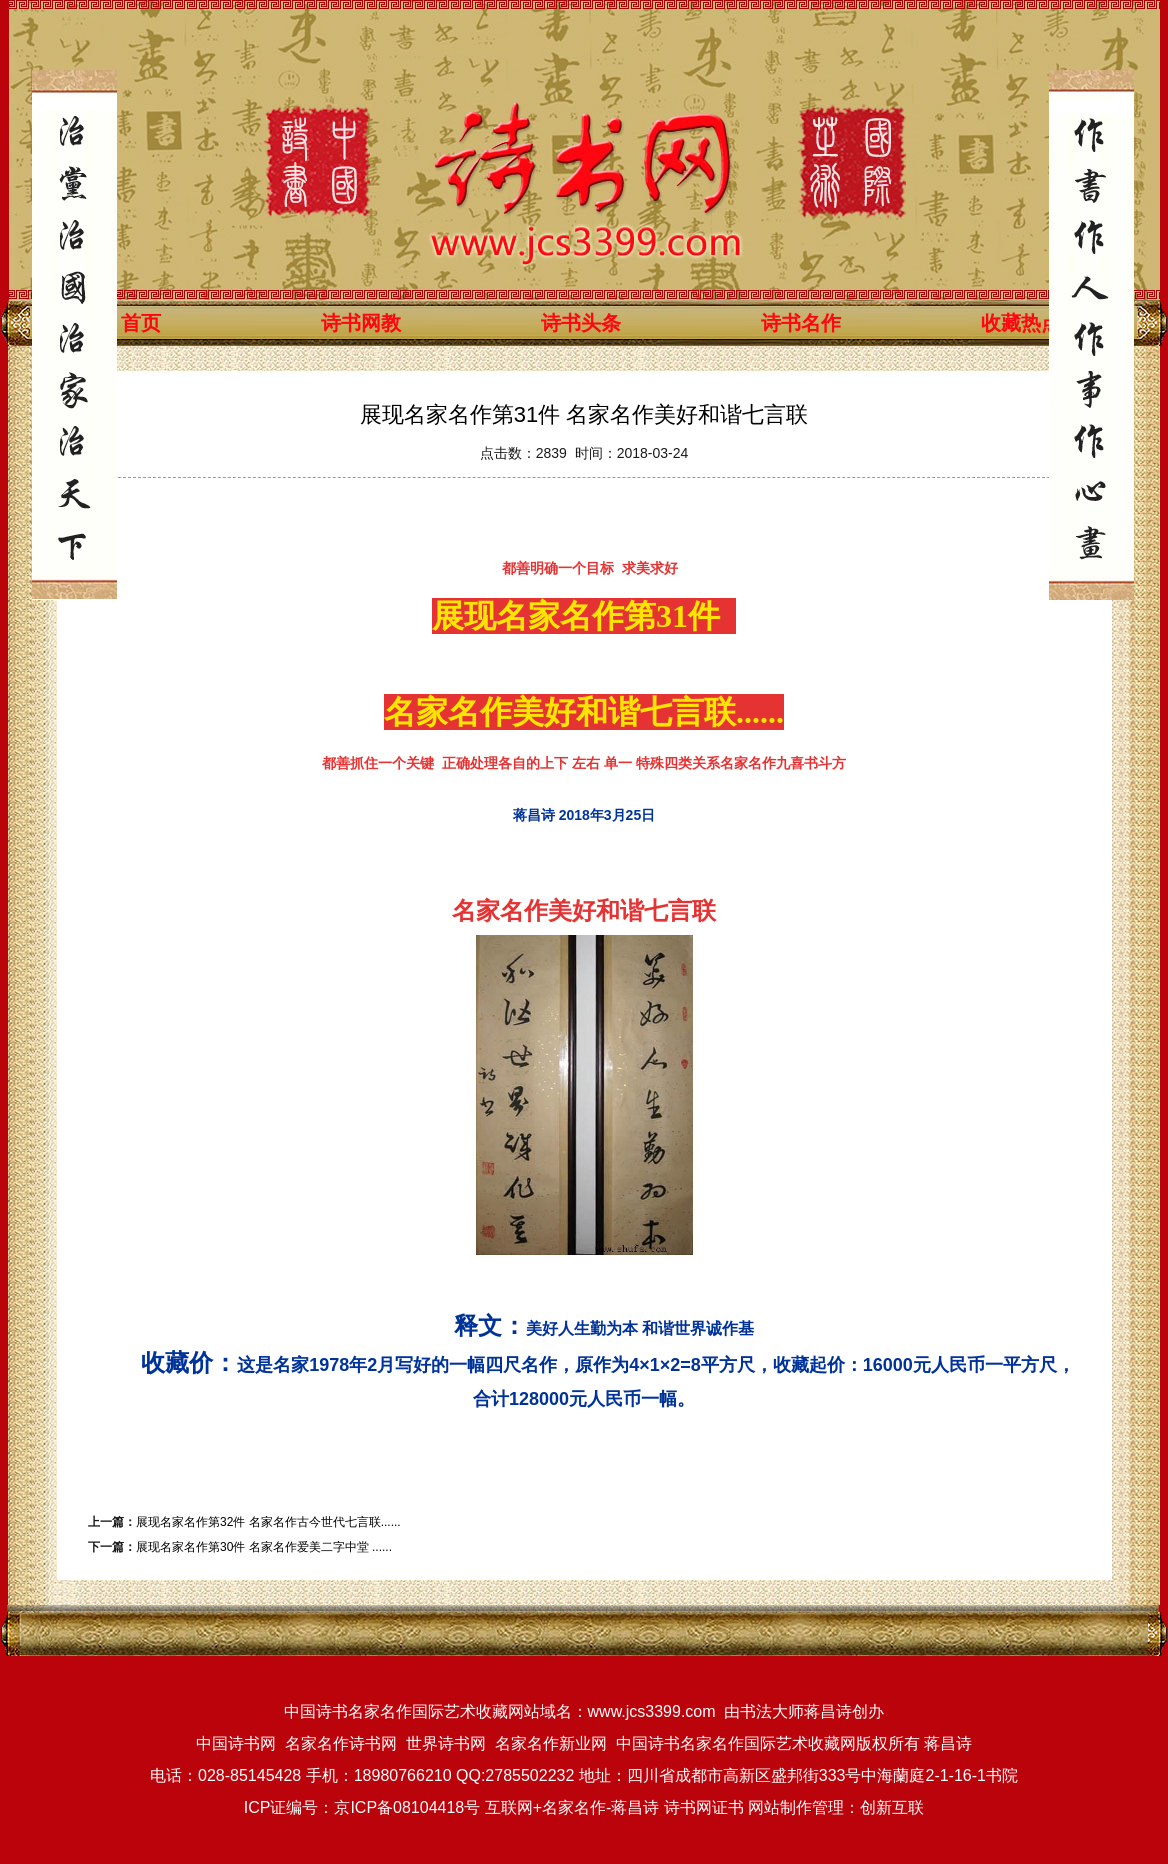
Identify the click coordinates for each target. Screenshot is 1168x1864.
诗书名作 (801, 323)
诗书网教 (361, 323)
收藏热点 (1021, 323)
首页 (141, 323)
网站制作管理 (796, 1807)
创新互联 (892, 1807)
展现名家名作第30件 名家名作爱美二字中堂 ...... (264, 1547)
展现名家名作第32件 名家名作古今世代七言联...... (268, 1522)
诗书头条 (581, 323)
